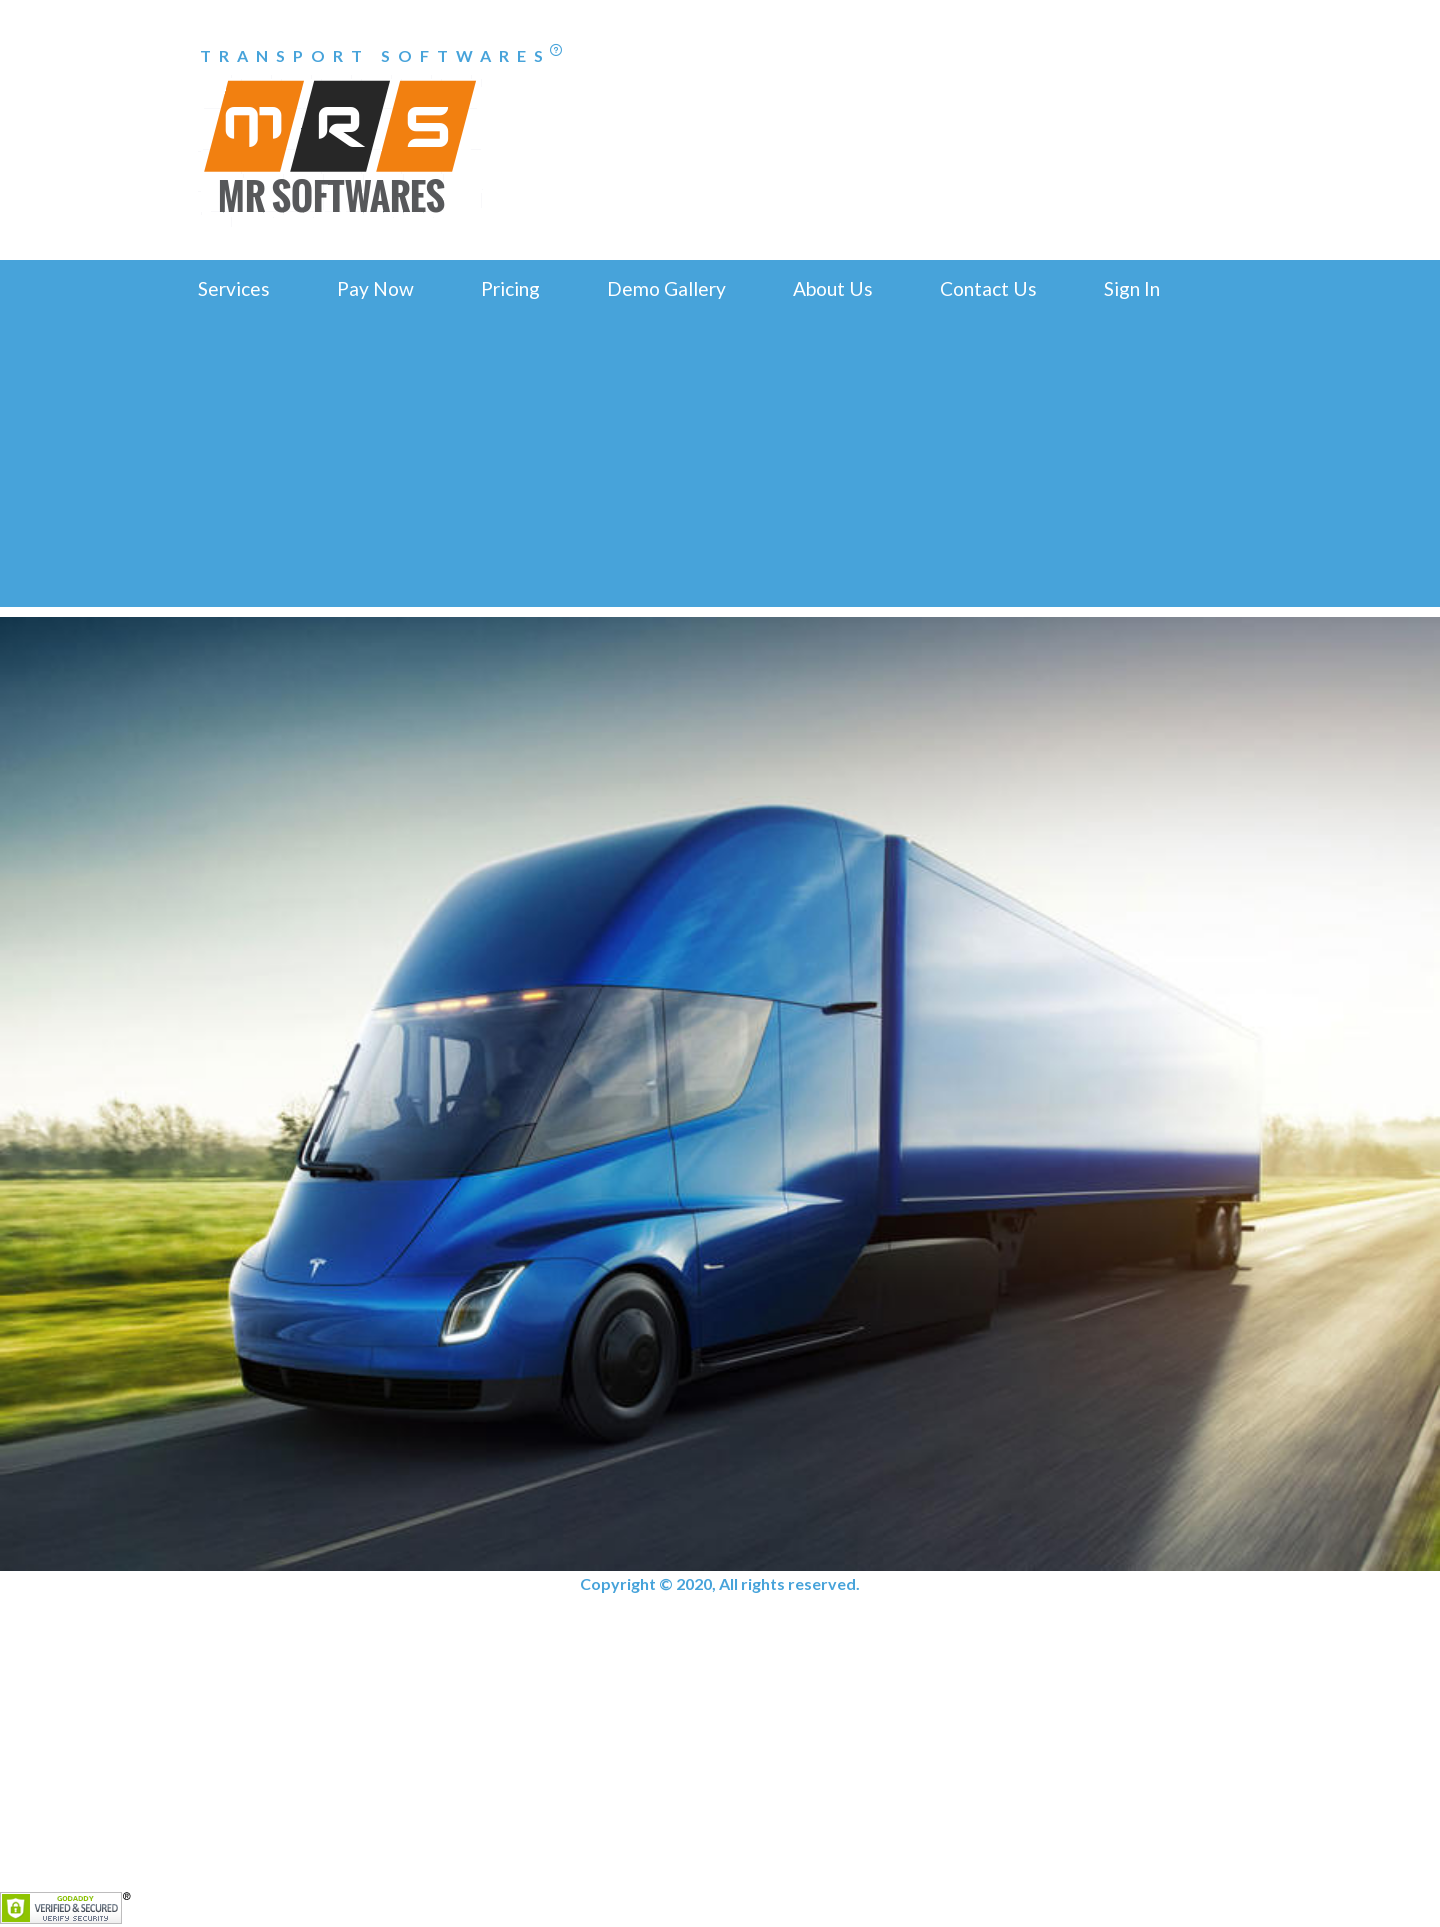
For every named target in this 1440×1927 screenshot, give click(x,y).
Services (234, 288)
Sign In (1132, 288)
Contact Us (988, 288)
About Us (833, 288)
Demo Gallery (666, 288)
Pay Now (375, 288)
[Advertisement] (720, 467)
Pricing (510, 288)
